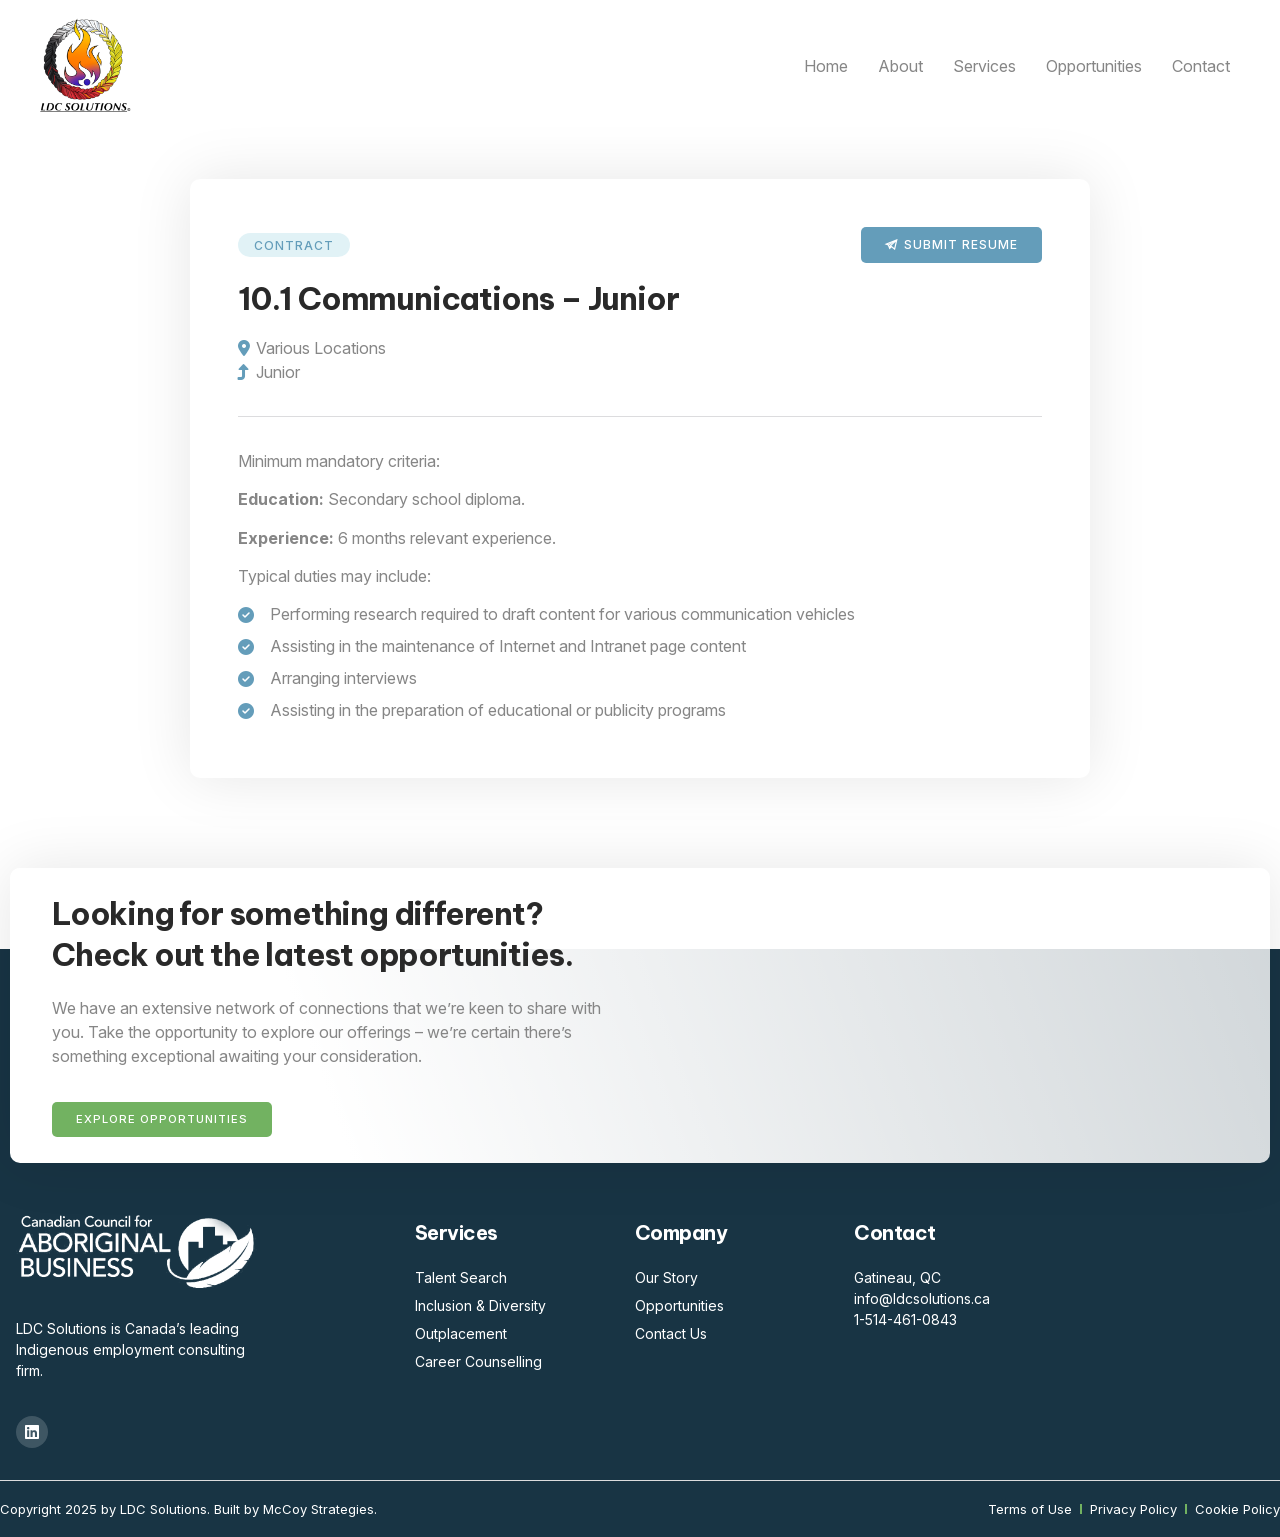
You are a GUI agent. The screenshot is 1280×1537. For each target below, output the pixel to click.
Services (984, 66)
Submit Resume (961, 244)
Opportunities (1094, 66)
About (900, 66)
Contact (1201, 66)
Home (826, 66)
